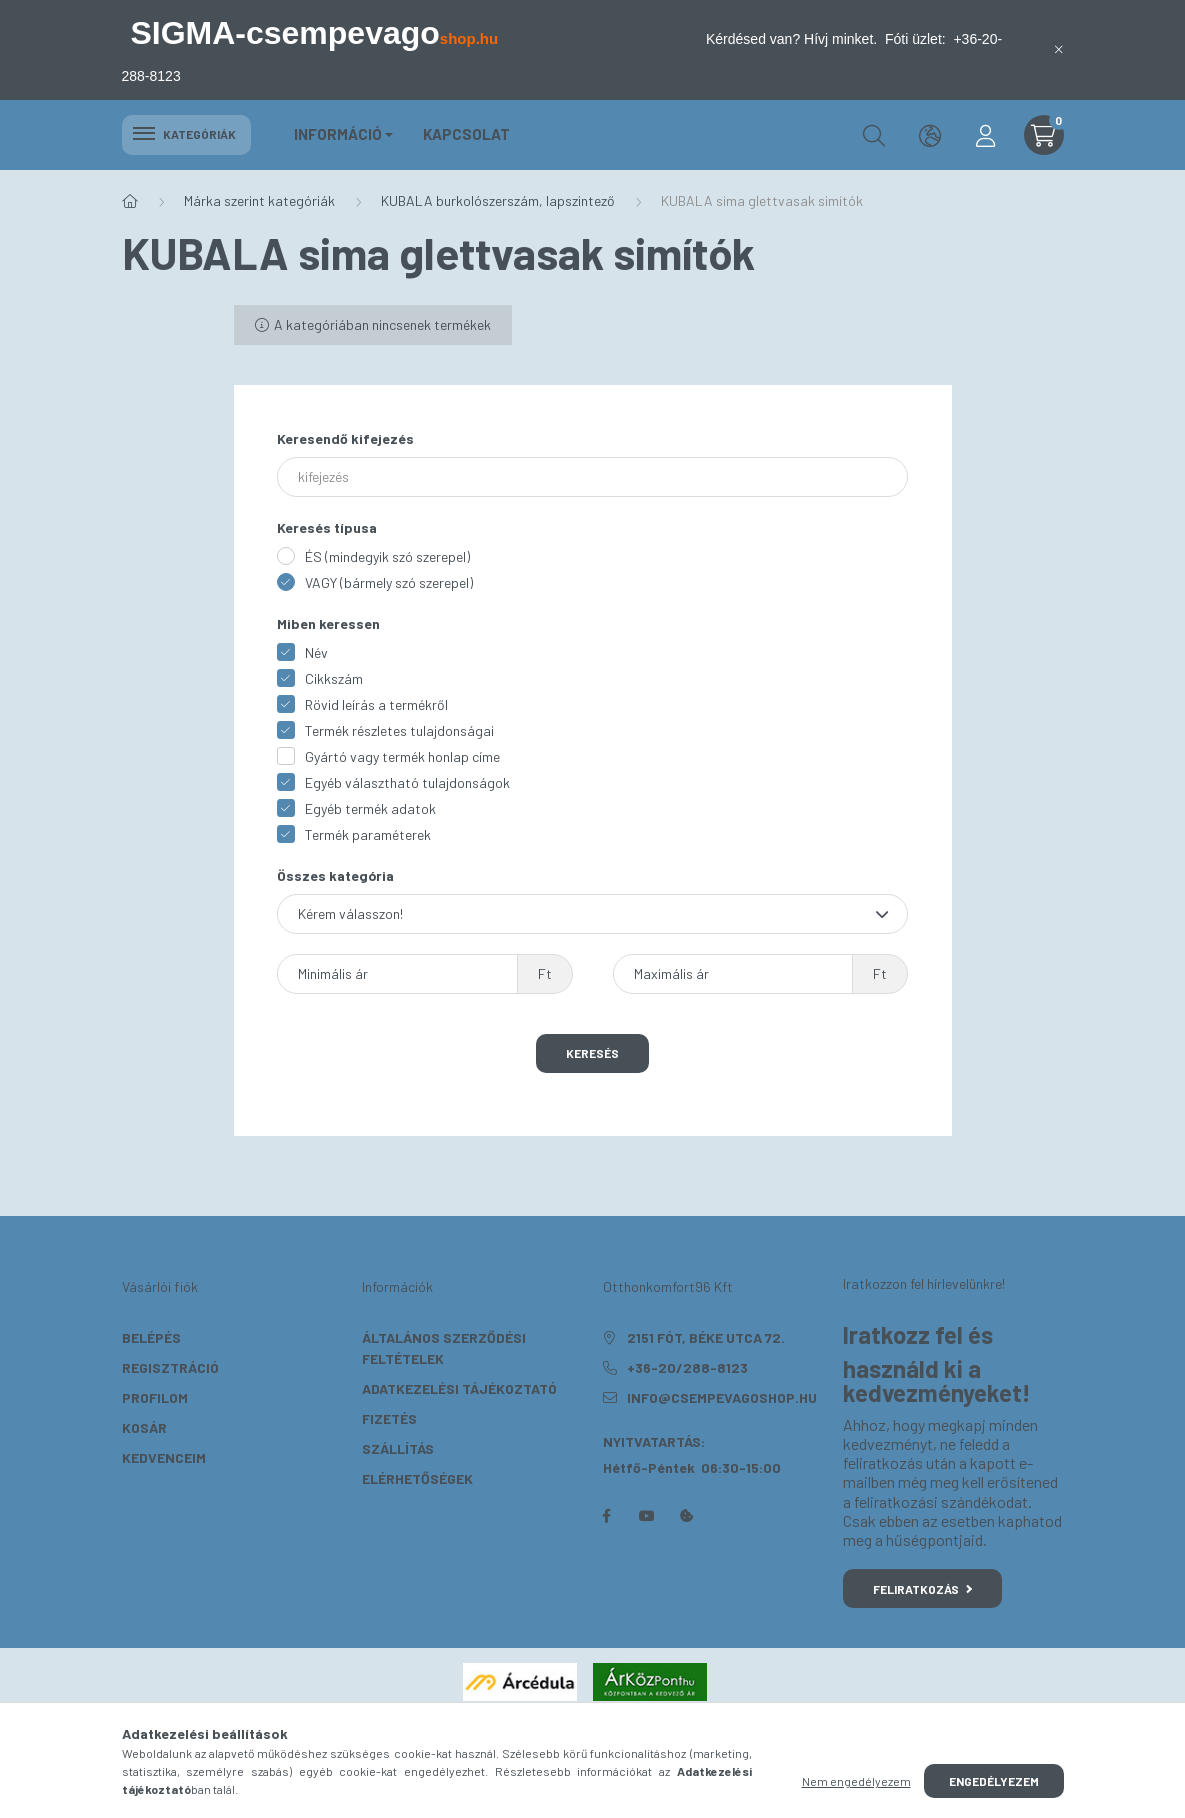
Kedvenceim (164, 1457)
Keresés (592, 1053)
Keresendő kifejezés (345, 438)
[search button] (874, 135)
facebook (607, 1516)
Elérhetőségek (417, 1478)
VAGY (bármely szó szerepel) (389, 582)
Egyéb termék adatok (370, 808)
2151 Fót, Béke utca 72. (706, 1337)
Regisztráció (170, 1367)
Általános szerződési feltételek (444, 1348)
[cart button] (1044, 135)
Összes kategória (335, 875)
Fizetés (389, 1418)
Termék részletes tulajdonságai (399, 730)
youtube (647, 1516)
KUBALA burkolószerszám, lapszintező (498, 200)
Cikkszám (334, 678)
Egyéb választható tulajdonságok (407, 782)
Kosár (144, 1427)
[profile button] (986, 135)
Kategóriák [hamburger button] (186, 134)
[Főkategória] (130, 201)
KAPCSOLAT (466, 134)
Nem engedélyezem (856, 1781)
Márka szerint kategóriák (259, 200)
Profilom (155, 1397)
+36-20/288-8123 (687, 1367)
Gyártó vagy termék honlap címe (402, 756)
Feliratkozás (922, 1589)
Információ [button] (338, 134)
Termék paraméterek (368, 834)
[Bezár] (1059, 50)
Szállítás (398, 1448)
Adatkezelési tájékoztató (459, 1388)
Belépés (151, 1337)
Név (316, 652)
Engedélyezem (994, 1781)
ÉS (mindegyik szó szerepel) (387, 556)
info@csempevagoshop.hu (722, 1397)
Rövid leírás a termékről (376, 704)
